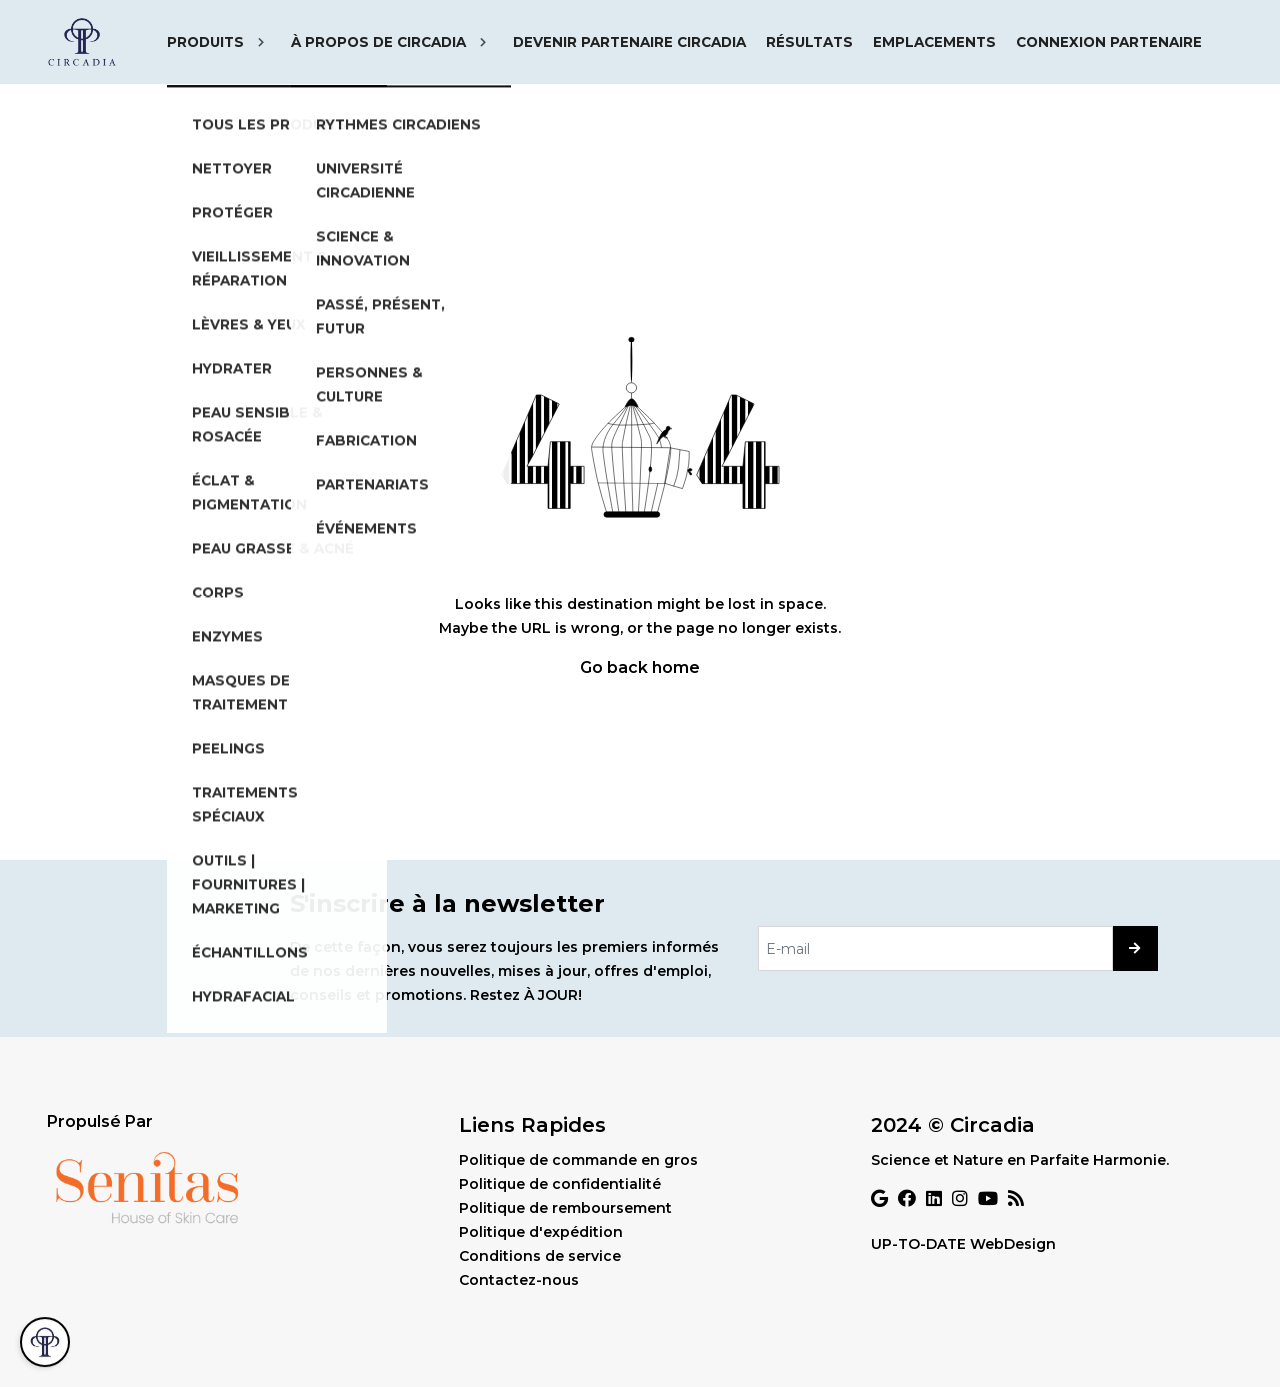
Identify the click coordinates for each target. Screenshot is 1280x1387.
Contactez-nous (519, 1280)
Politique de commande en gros (578, 1160)
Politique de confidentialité (560, 1184)
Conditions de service (540, 1256)
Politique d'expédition (541, 1232)
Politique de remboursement (565, 1208)
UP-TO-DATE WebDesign (963, 1244)
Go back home (640, 667)
